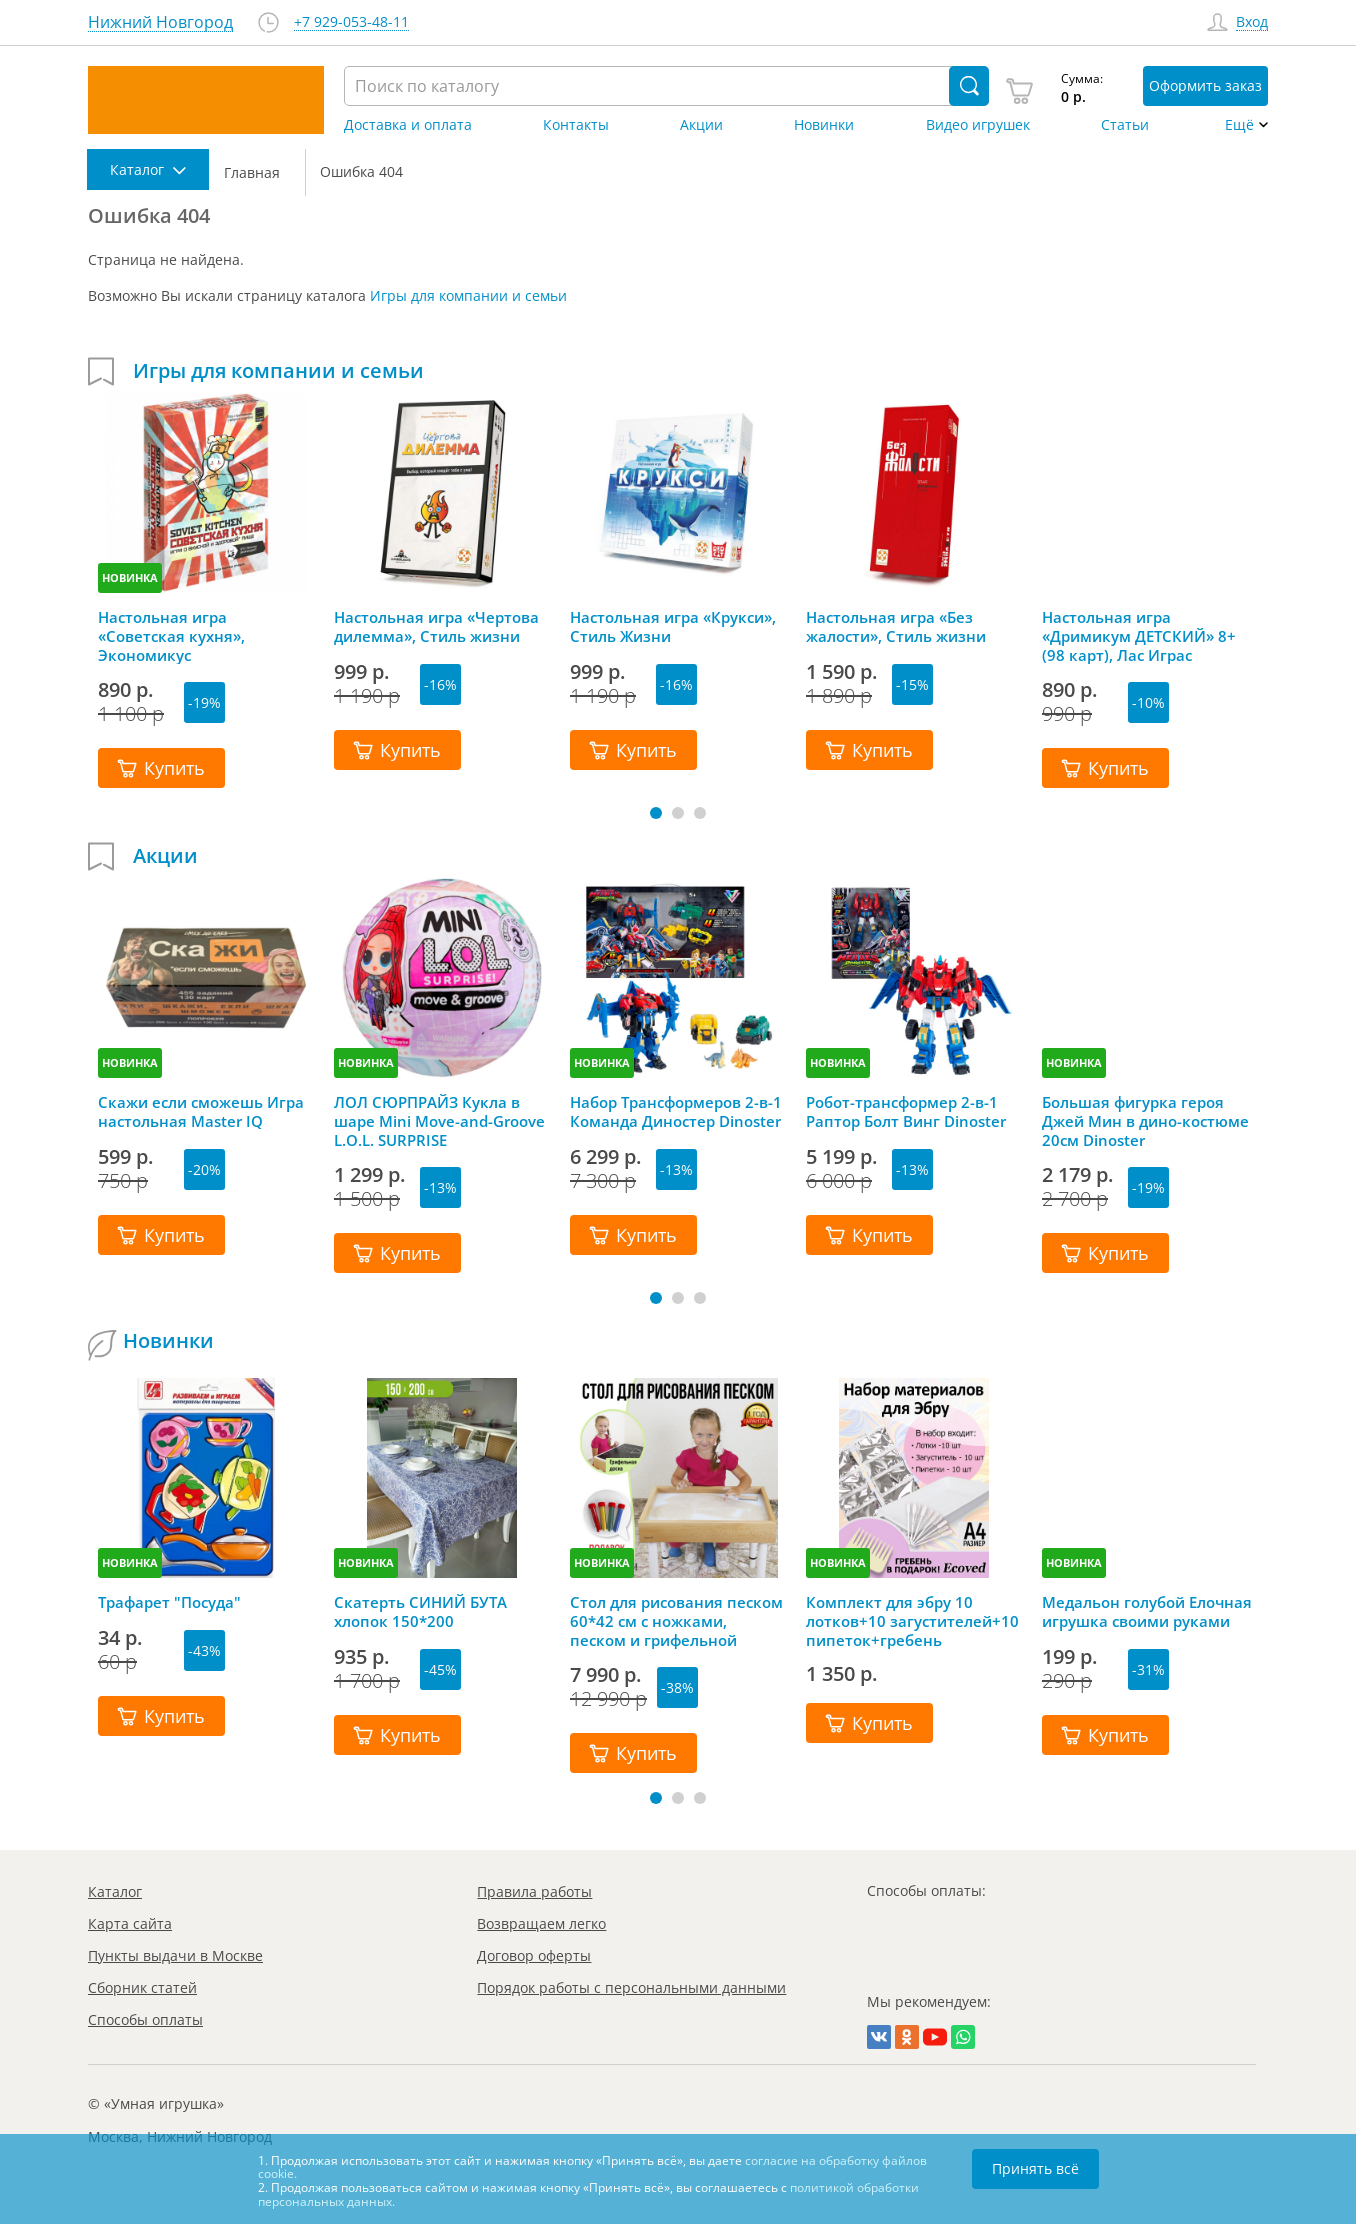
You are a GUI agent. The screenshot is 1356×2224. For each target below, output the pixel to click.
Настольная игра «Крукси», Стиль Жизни (673, 627)
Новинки (824, 125)
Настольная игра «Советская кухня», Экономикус (171, 636)
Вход (1252, 22)
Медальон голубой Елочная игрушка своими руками (1147, 1612)
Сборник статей (142, 1987)
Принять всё (1035, 2168)
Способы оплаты (145, 2019)
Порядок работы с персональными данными (631, 1987)
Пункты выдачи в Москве (175, 1955)
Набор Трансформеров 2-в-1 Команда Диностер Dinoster (676, 1112)
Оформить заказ (1205, 85)
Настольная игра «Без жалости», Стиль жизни (896, 627)
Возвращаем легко (541, 1923)
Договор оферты (534, 1955)
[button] (656, 813)
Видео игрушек (978, 125)
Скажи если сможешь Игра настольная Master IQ (201, 1112)
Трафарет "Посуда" (169, 1602)
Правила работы (534, 1891)
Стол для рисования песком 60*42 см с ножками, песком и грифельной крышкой (676, 1621)
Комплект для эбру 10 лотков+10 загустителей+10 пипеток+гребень (912, 1621)
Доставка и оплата (408, 125)
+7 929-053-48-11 (351, 22)
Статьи (1125, 125)
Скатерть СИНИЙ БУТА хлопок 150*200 (420, 1612)
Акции (701, 125)
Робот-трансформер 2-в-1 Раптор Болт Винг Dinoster (906, 1112)
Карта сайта (130, 1923)
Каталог (115, 1891)
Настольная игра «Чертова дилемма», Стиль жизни (436, 627)
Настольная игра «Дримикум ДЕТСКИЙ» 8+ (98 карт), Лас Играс (1139, 636)
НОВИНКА (130, 577)
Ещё (1239, 125)
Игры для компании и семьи (468, 295)
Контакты (576, 125)
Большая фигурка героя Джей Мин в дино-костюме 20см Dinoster (1145, 1121)
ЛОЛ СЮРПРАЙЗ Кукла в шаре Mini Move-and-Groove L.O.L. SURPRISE (439, 1121)
